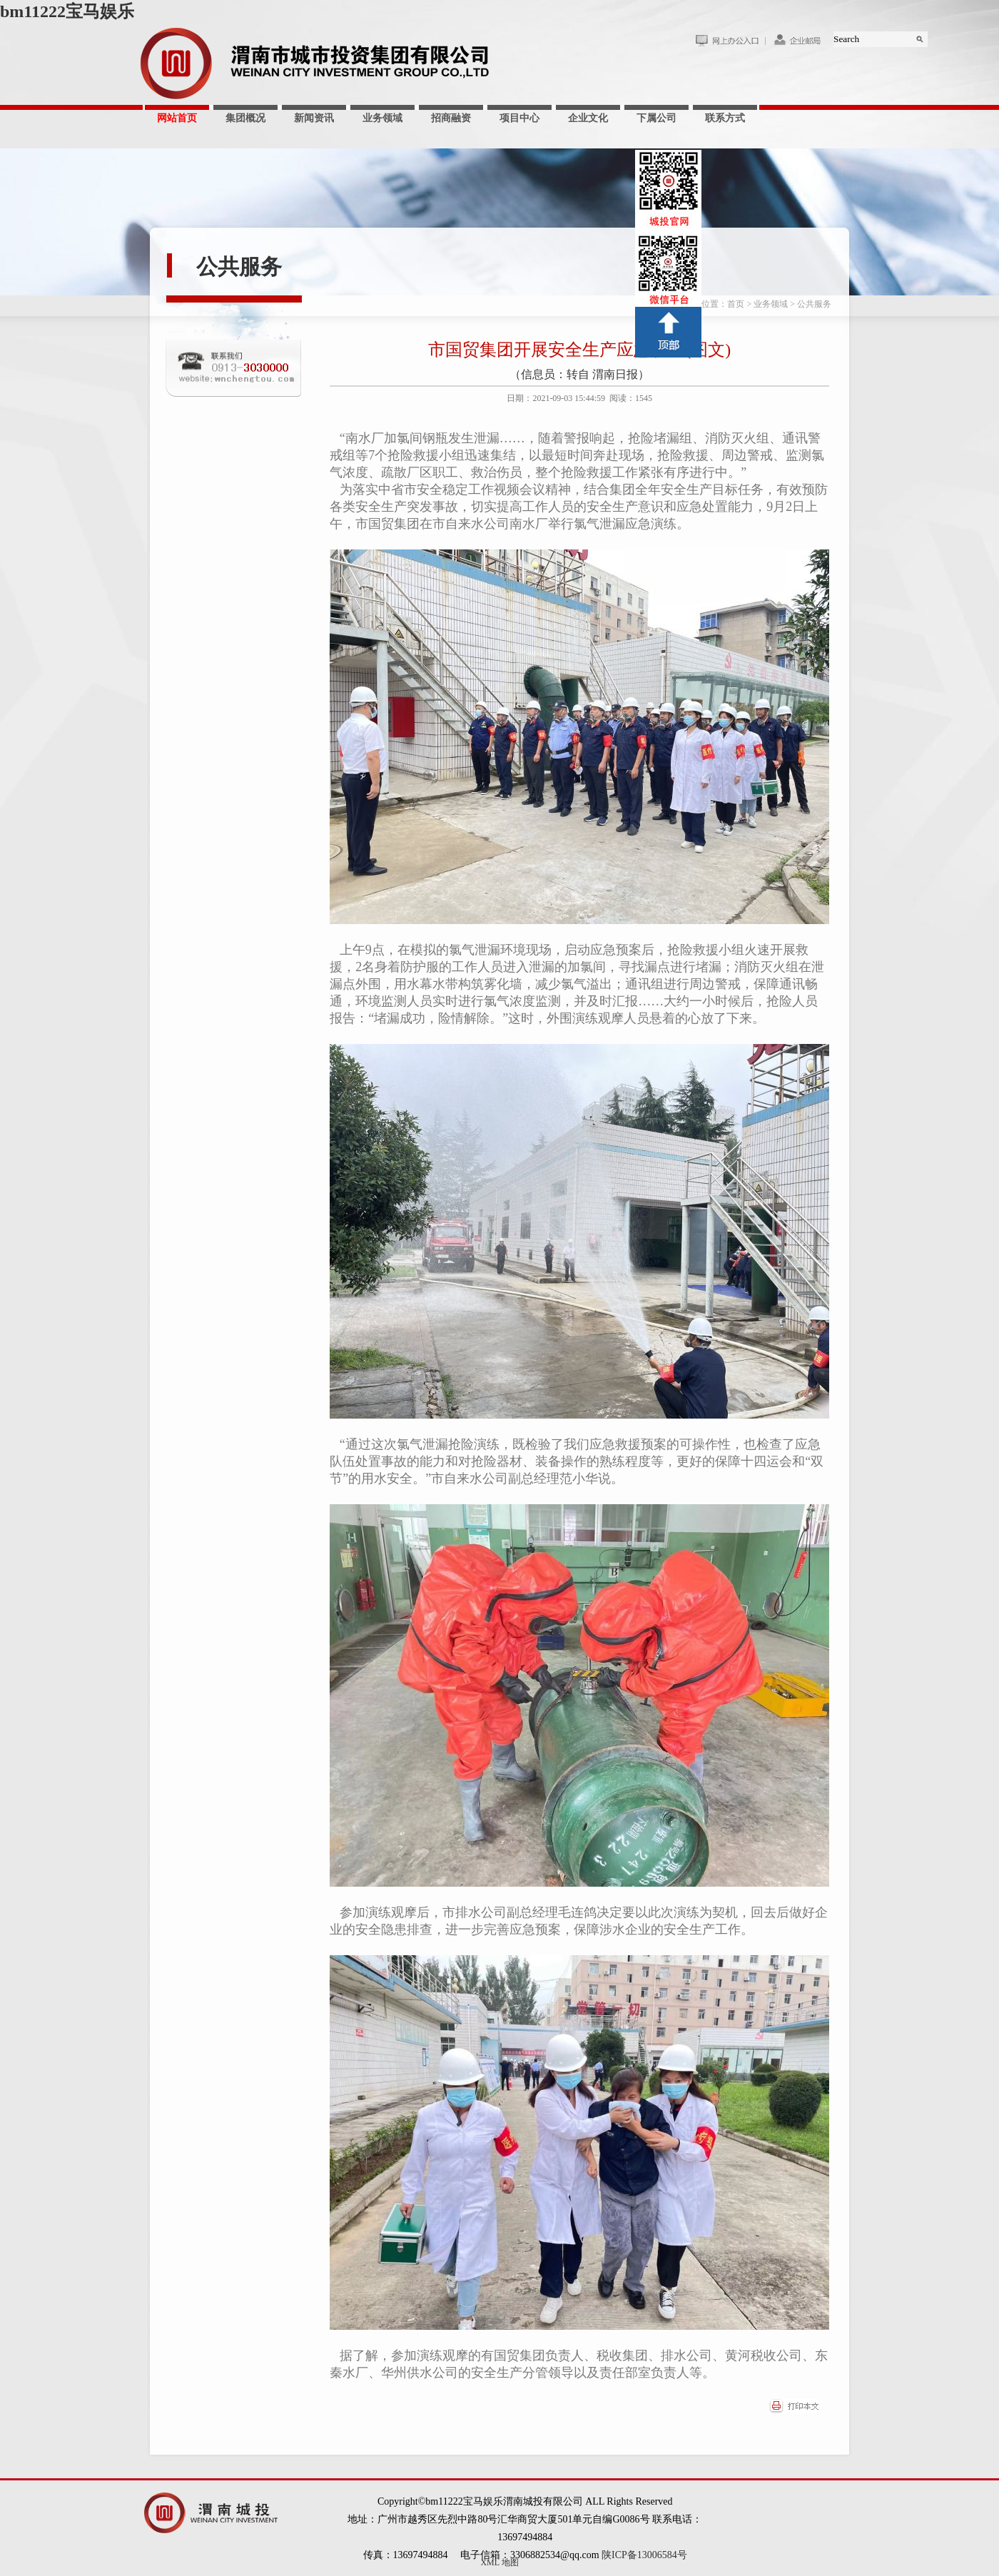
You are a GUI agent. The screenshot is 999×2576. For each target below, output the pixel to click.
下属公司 (656, 118)
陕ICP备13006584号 (644, 2555)
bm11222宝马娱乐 (67, 11)
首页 (735, 304)
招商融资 (451, 118)
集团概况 (245, 118)
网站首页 (177, 118)
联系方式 (725, 118)
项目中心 (519, 118)
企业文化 (588, 118)
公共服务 (239, 266)
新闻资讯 (314, 118)
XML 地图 (499, 2562)
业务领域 (382, 118)
